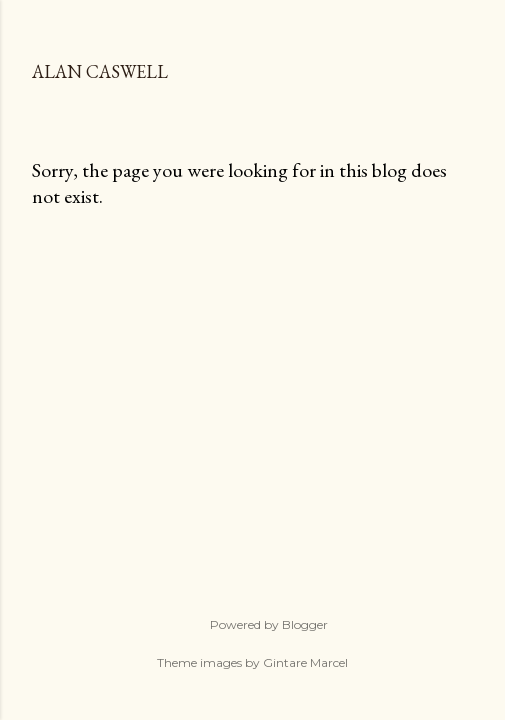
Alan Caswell (100, 71)
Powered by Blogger (253, 625)
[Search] (461, 31)
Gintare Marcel (305, 662)
